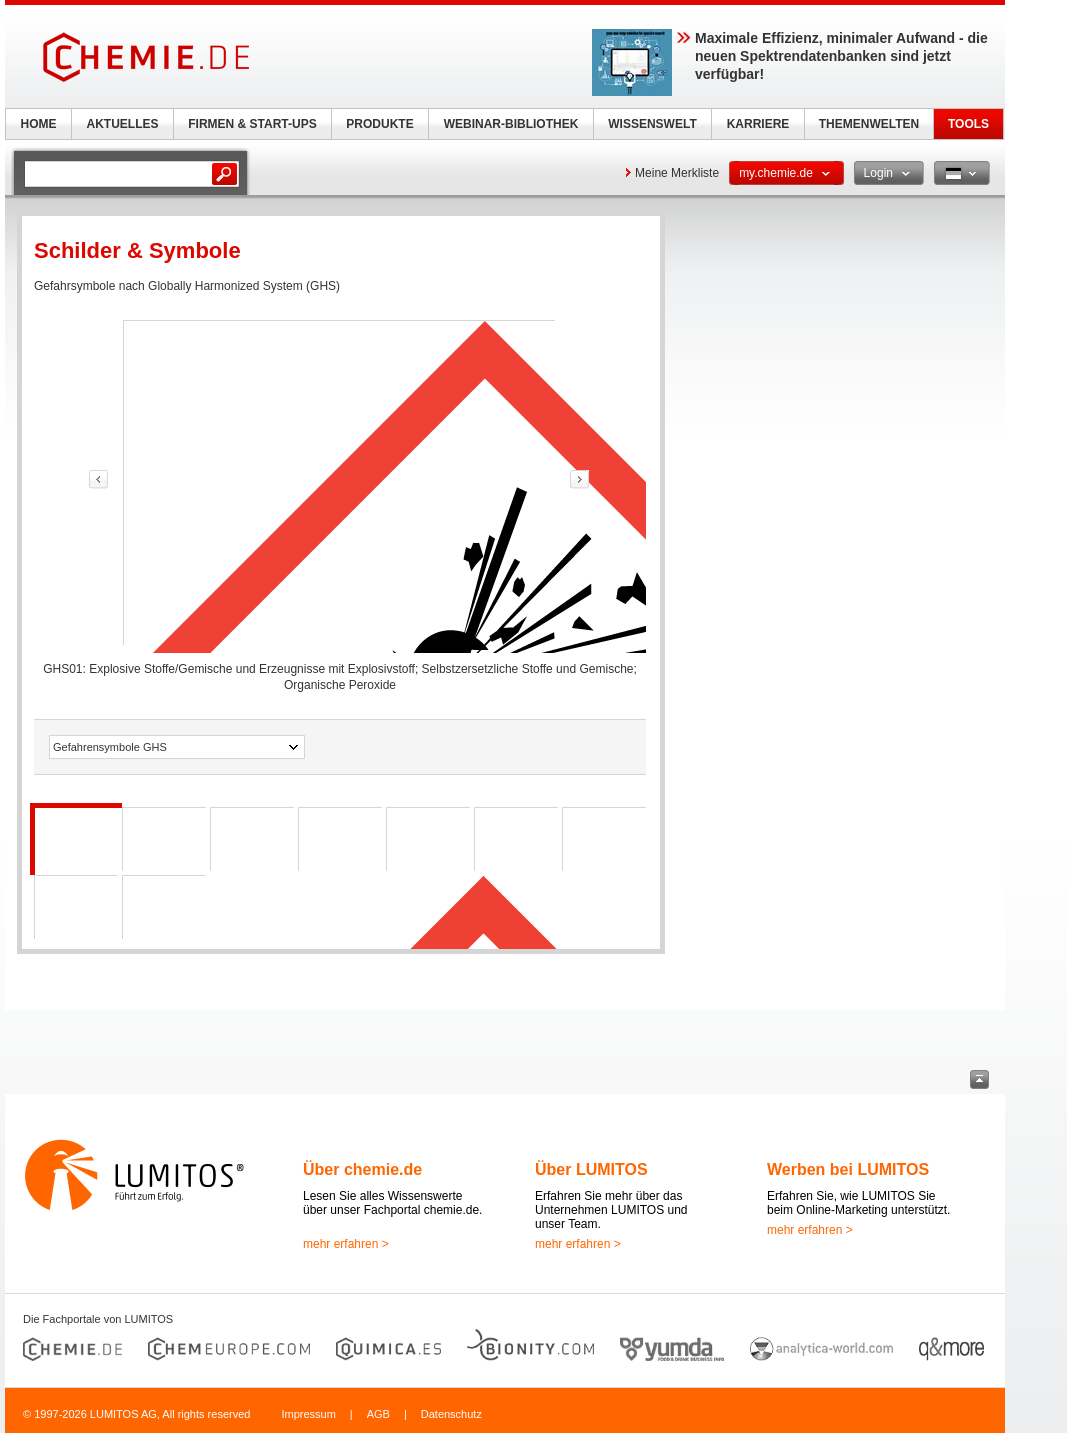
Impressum (308, 1414)
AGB (378, 1414)
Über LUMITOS (591, 1169)
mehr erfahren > (346, 1244)
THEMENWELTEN (869, 124)
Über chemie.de (362, 1169)
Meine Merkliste (677, 173)
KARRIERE (758, 124)
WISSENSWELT (652, 124)
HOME (39, 124)
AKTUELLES (123, 124)
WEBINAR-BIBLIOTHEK (511, 124)
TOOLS (968, 124)
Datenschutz (451, 1414)
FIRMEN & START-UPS (252, 124)
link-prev (98, 479)
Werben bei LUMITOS (848, 1169)
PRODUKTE (379, 124)
